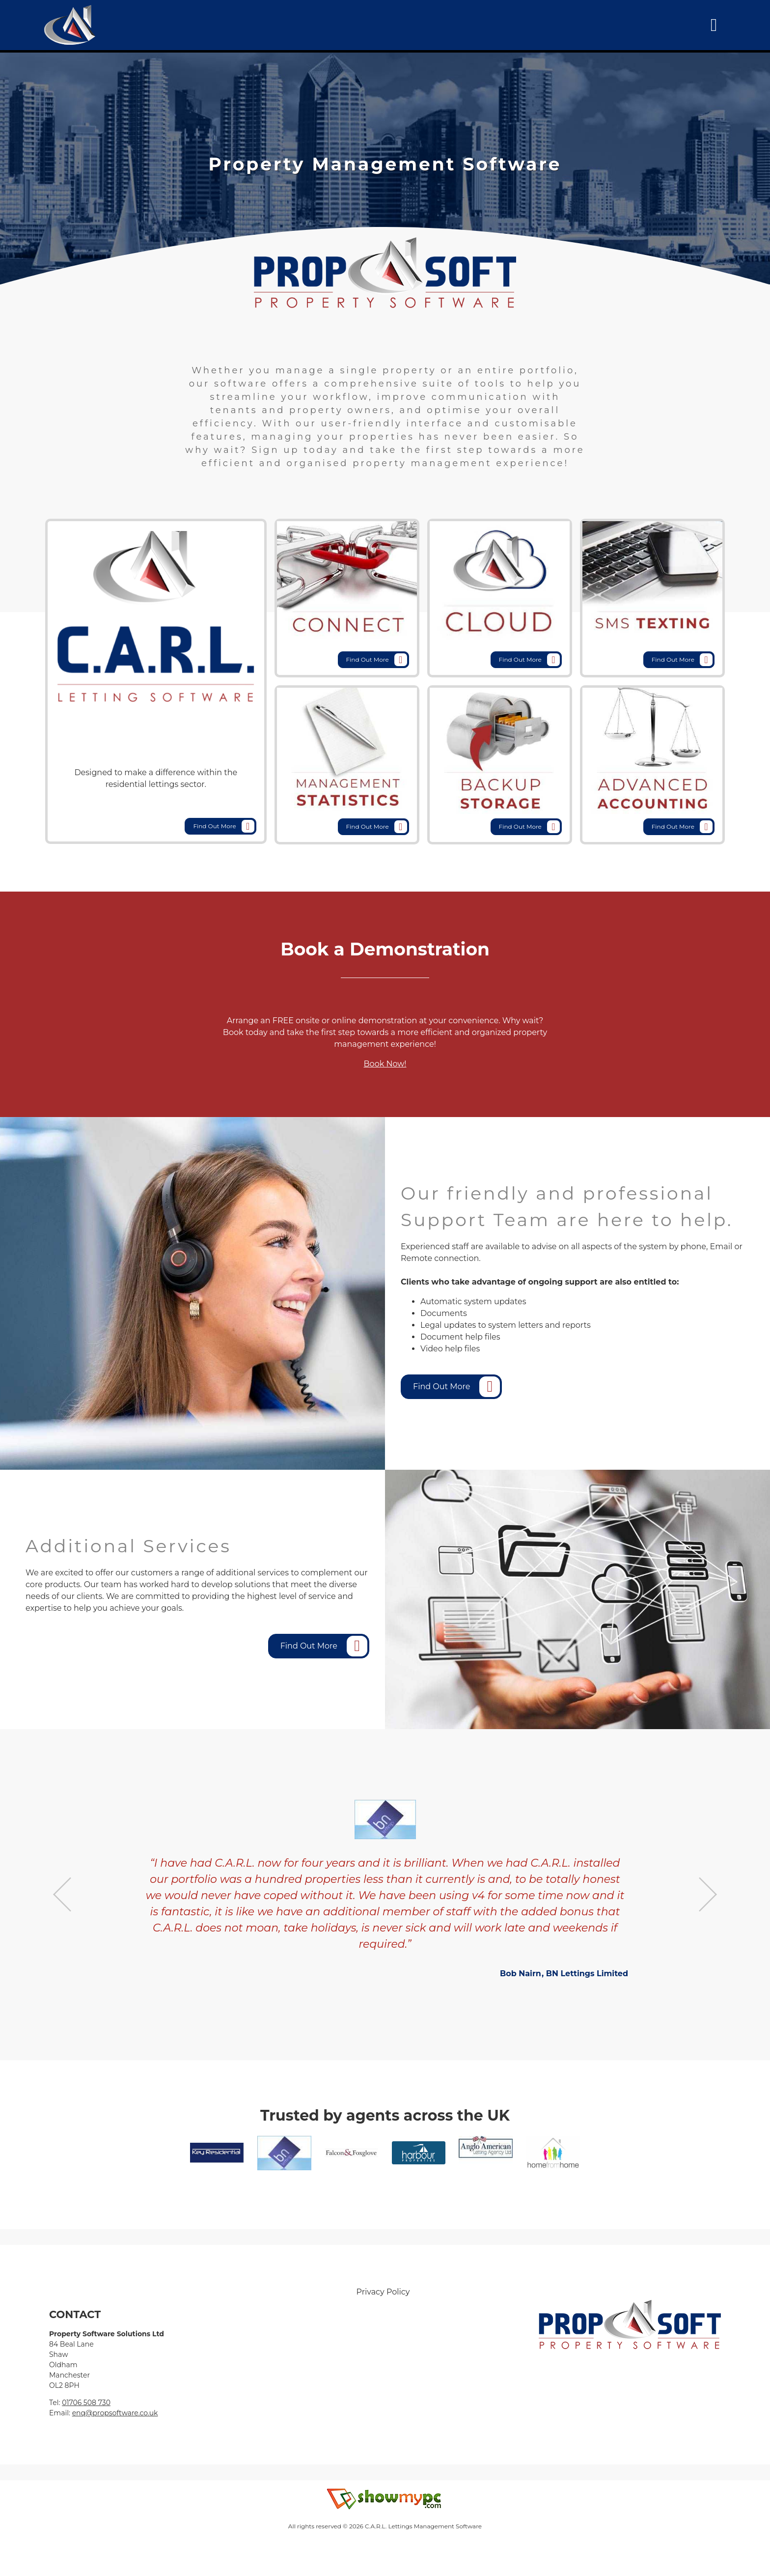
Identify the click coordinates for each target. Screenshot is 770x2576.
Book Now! (385, 1063)
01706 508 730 (86, 2402)
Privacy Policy (383, 2291)
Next (708, 1894)
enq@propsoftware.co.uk (115, 2412)
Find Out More (224, 826)
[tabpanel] (385, 164)
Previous (62, 1894)
